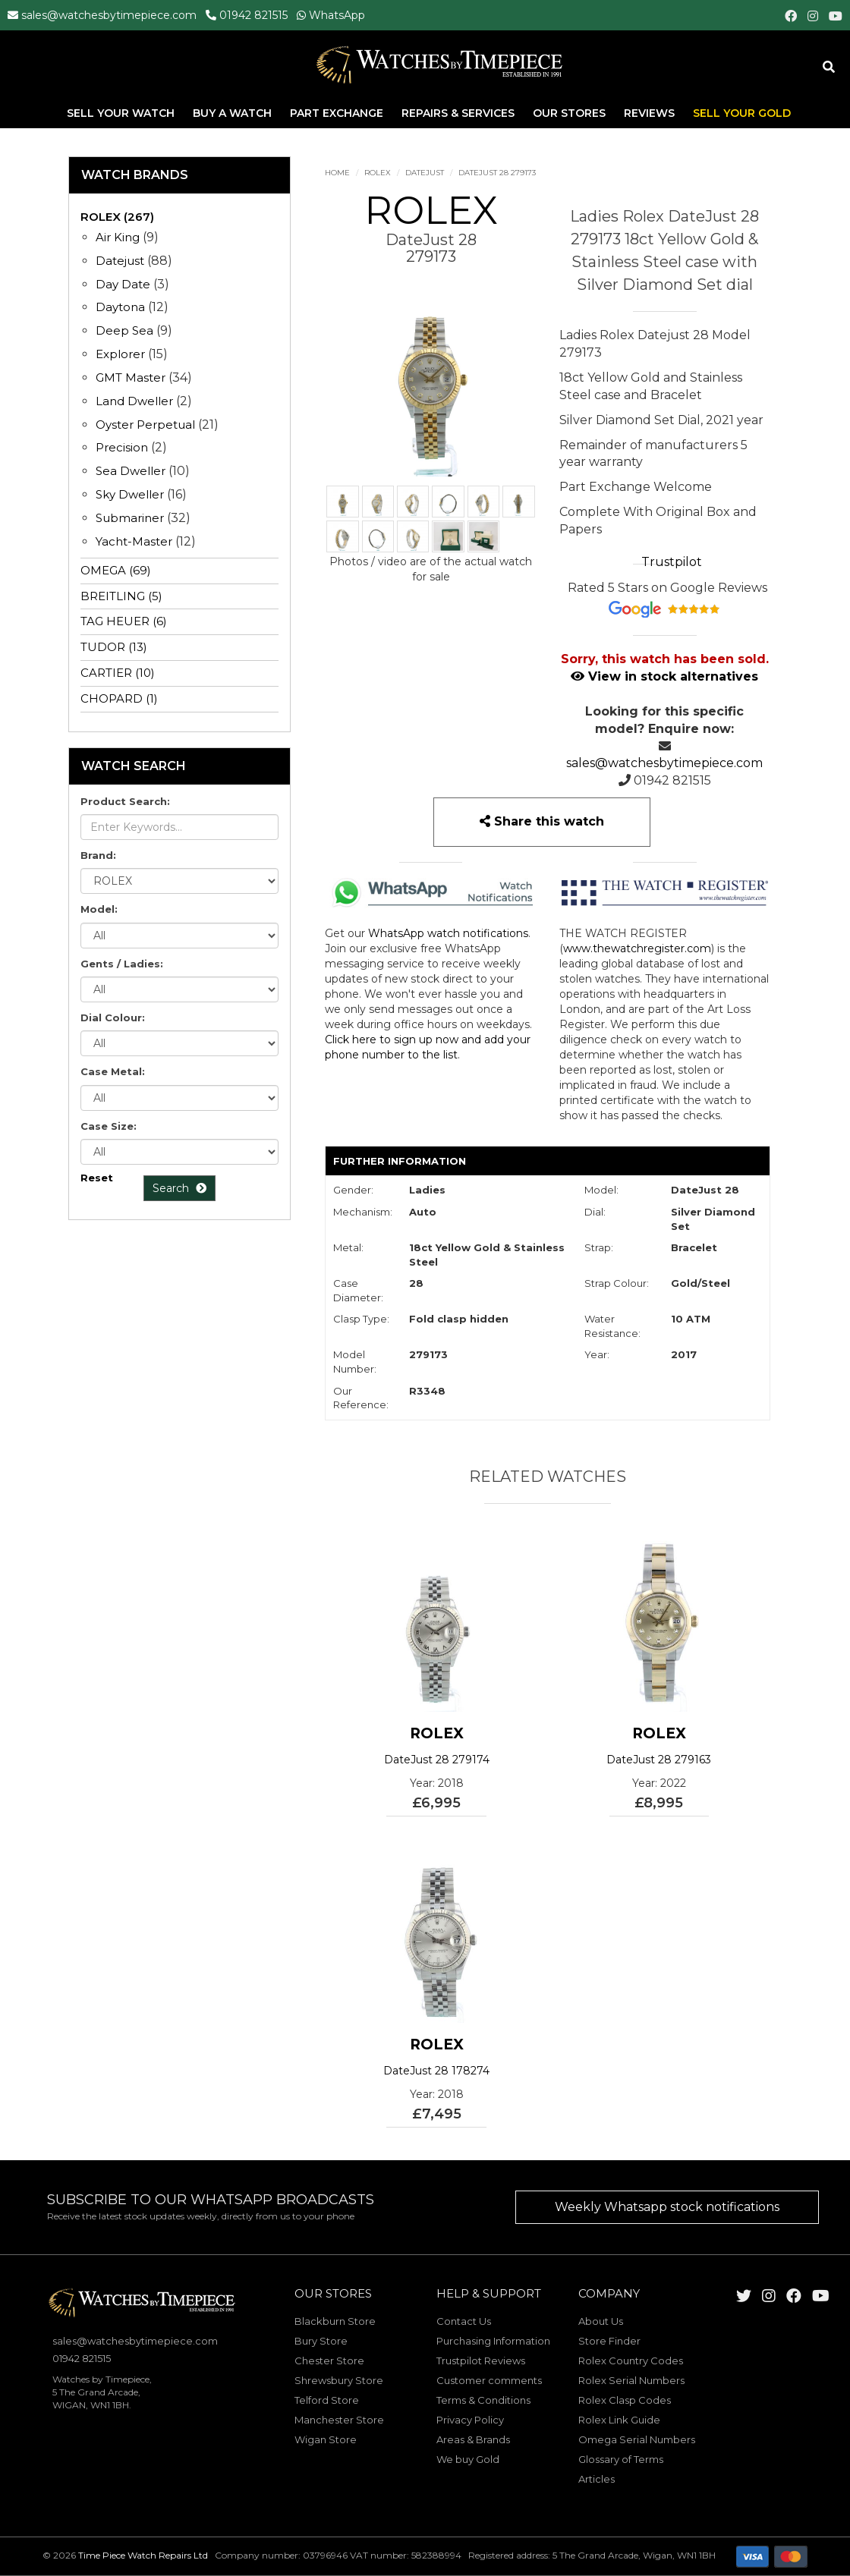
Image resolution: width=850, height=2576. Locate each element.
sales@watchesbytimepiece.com (109, 15)
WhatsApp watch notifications (448, 933)
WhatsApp (337, 15)
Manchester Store (339, 2420)
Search (179, 1188)
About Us (600, 2321)
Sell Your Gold (742, 113)
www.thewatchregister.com (637, 948)
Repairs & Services (459, 113)
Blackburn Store (335, 2321)
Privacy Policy (470, 2420)
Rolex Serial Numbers (631, 2380)
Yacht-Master (134, 541)
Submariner (130, 518)
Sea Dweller (130, 471)
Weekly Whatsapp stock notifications (667, 2207)
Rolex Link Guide (619, 2420)
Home (337, 173)
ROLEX (377, 173)
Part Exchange (338, 113)
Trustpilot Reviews (480, 2360)
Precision (122, 447)
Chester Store (329, 2360)
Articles (596, 2479)
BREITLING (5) (121, 596)
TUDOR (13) (113, 647)
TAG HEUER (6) (123, 621)
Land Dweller (136, 401)
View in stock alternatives (664, 676)
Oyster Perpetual (145, 424)
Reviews (649, 113)
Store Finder (609, 2341)
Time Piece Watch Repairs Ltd (143, 2555)
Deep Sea (124, 330)
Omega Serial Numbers (636, 2439)
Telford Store (326, 2400)
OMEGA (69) (115, 570)
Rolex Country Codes (630, 2360)
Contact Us (463, 2321)
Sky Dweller (130, 494)
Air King (118, 237)
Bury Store (321, 2341)
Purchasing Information (493, 2341)
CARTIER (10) (117, 672)
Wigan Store (325, 2439)
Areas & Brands (473, 2439)
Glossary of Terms (620, 2459)
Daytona (120, 307)
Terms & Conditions (483, 2400)
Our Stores (569, 113)
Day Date (123, 284)
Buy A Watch (234, 113)
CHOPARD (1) (119, 698)
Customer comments (489, 2380)
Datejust (424, 173)
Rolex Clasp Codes (624, 2400)
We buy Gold (467, 2459)
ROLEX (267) (117, 216)
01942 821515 (253, 15)
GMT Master (130, 377)
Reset (96, 1178)
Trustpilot (671, 562)
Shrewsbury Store (338, 2380)
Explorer (120, 354)
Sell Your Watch (122, 113)
